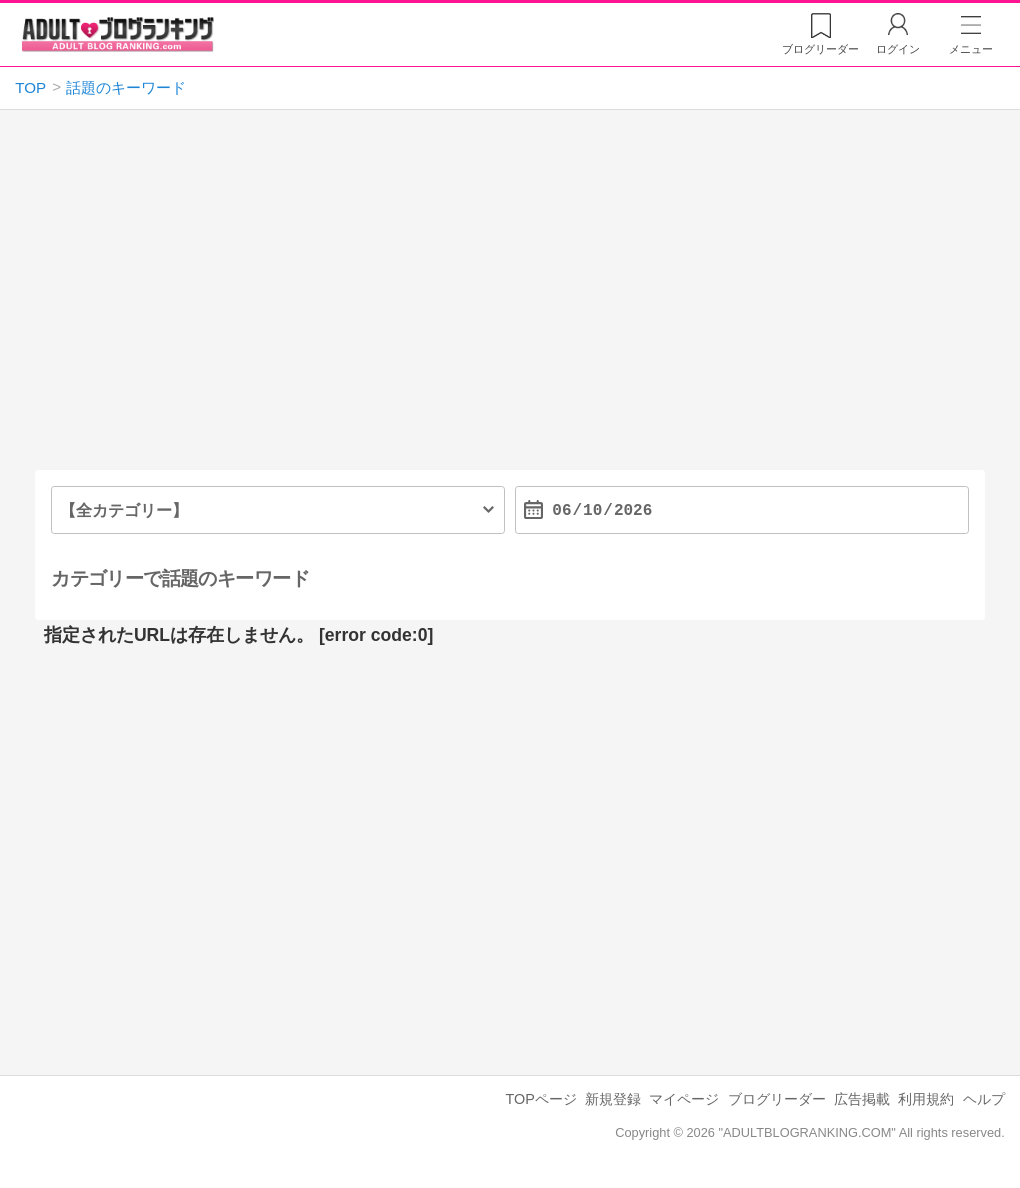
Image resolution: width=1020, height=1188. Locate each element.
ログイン (898, 49)
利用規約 (926, 1099)
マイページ (684, 1099)
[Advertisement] (510, 298)
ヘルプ (984, 1099)
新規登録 (613, 1099)
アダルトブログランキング (118, 34)
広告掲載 (862, 1099)
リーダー (820, 49)
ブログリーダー (777, 1099)
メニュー (971, 49)
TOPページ (541, 1099)
